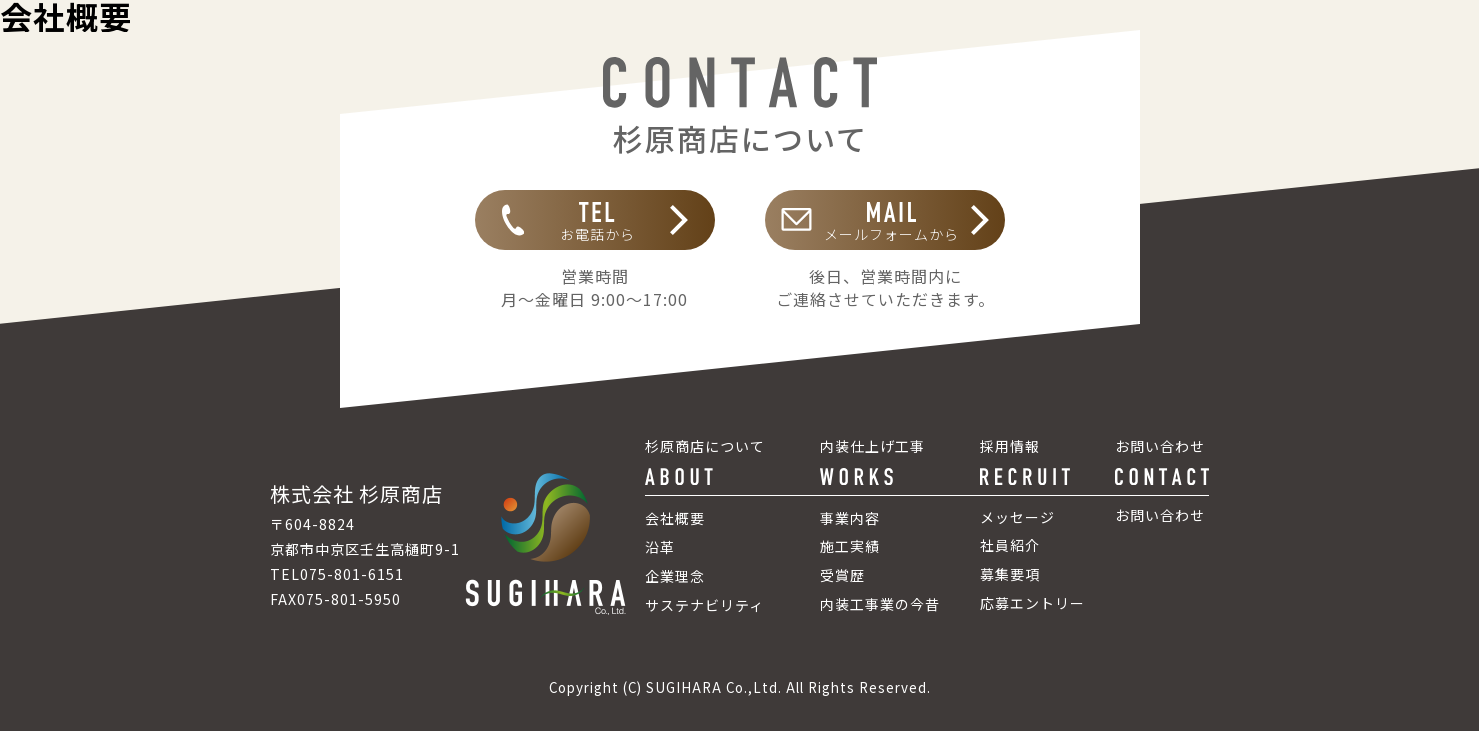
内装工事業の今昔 (880, 604)
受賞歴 (842, 575)
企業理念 (675, 576)
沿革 (660, 547)
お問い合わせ (1160, 515)
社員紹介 (1010, 545)
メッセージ (1017, 517)
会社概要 (675, 518)
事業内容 (850, 518)
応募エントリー (1032, 603)
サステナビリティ (704, 605)
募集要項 (1010, 574)
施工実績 (850, 546)
